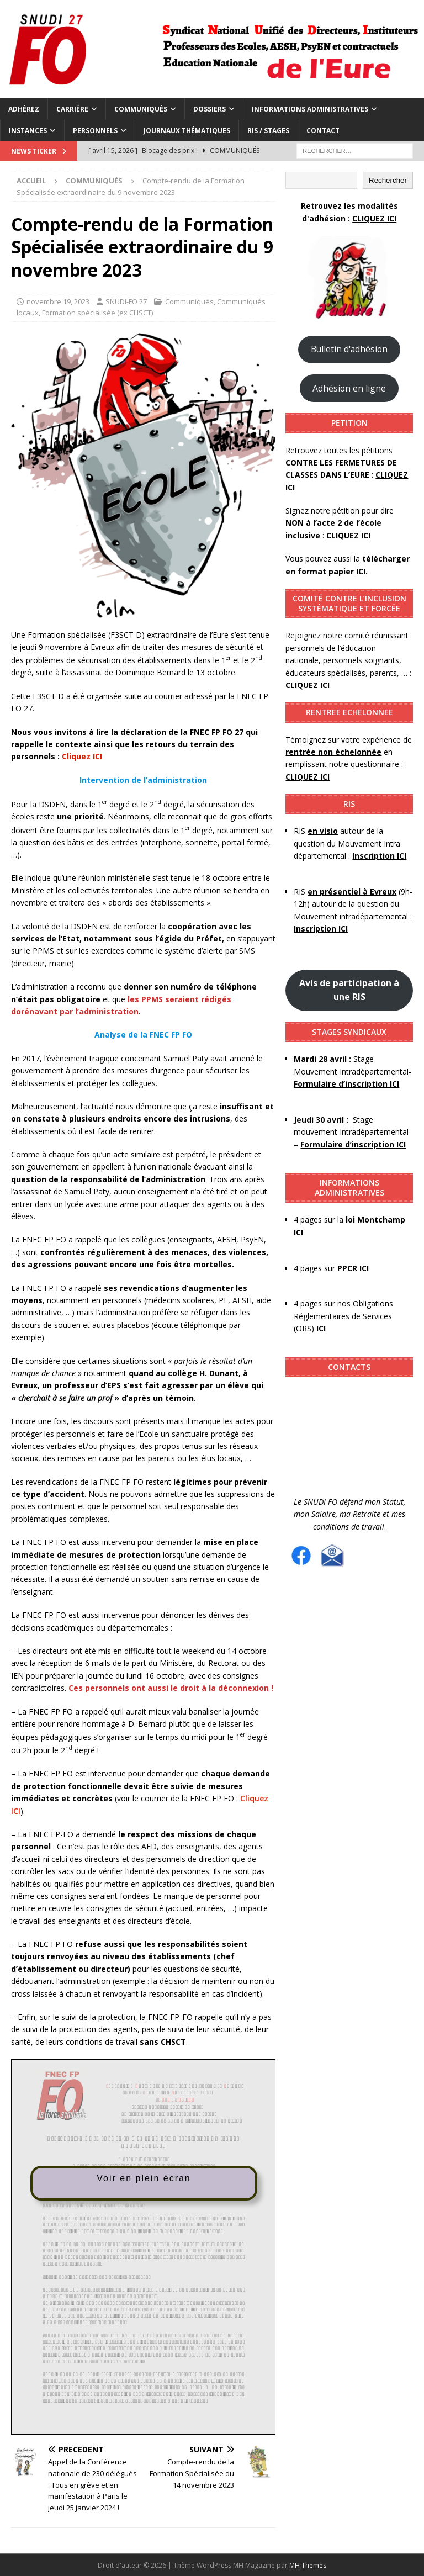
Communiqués (140, 109)
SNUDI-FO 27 (126, 301)
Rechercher (388, 180)
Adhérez (23, 109)
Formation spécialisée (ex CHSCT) (97, 313)
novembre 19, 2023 (57, 301)
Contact (323, 130)
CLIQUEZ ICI (374, 218)
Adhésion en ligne (349, 388)
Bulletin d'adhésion (349, 349)
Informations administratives (310, 109)
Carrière (72, 109)
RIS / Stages (268, 130)
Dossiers (209, 109)
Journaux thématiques (187, 130)
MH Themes (307, 2565)
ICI (321, 1328)
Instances (28, 130)
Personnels (95, 130)
